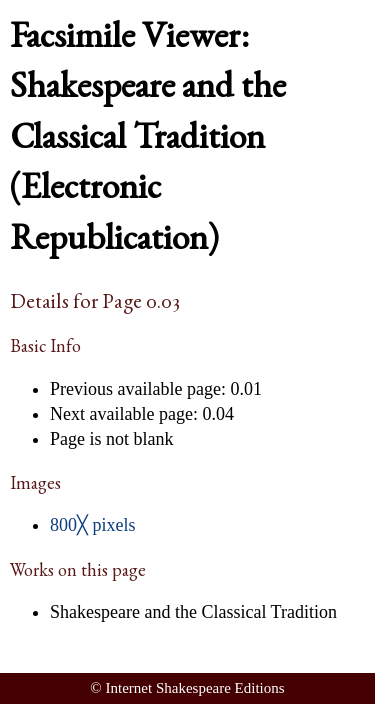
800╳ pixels (93, 525)
